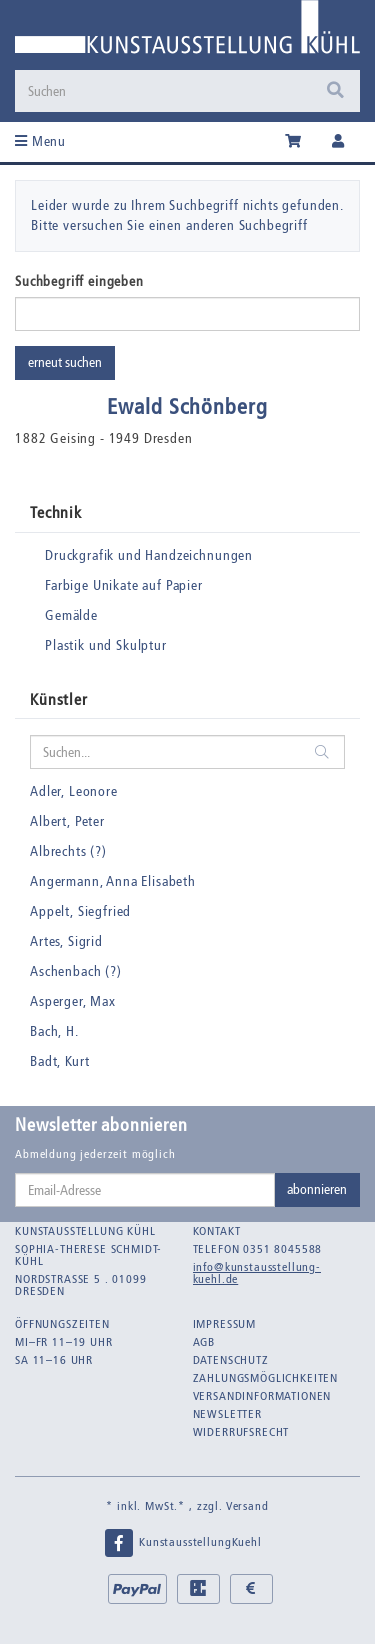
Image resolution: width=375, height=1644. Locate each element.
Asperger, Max (73, 1001)
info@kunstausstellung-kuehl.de (257, 1273)
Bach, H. (54, 1031)
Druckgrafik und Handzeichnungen (149, 555)
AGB (204, 1342)
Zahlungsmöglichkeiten (266, 1378)
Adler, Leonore (74, 791)
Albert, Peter (67, 821)
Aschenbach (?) (76, 971)
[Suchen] (166, 91)
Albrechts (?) (68, 851)
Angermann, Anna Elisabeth (113, 881)
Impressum (225, 1324)
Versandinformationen (262, 1396)
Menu (40, 141)
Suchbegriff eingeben (79, 281)
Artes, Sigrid (66, 941)
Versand (247, 1506)
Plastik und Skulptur (106, 645)
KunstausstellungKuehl (182, 1543)
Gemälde (71, 615)
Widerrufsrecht (241, 1432)
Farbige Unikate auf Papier (124, 585)
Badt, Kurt (59, 1061)
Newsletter (227, 1414)
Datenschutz (231, 1360)
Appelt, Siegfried (80, 911)
